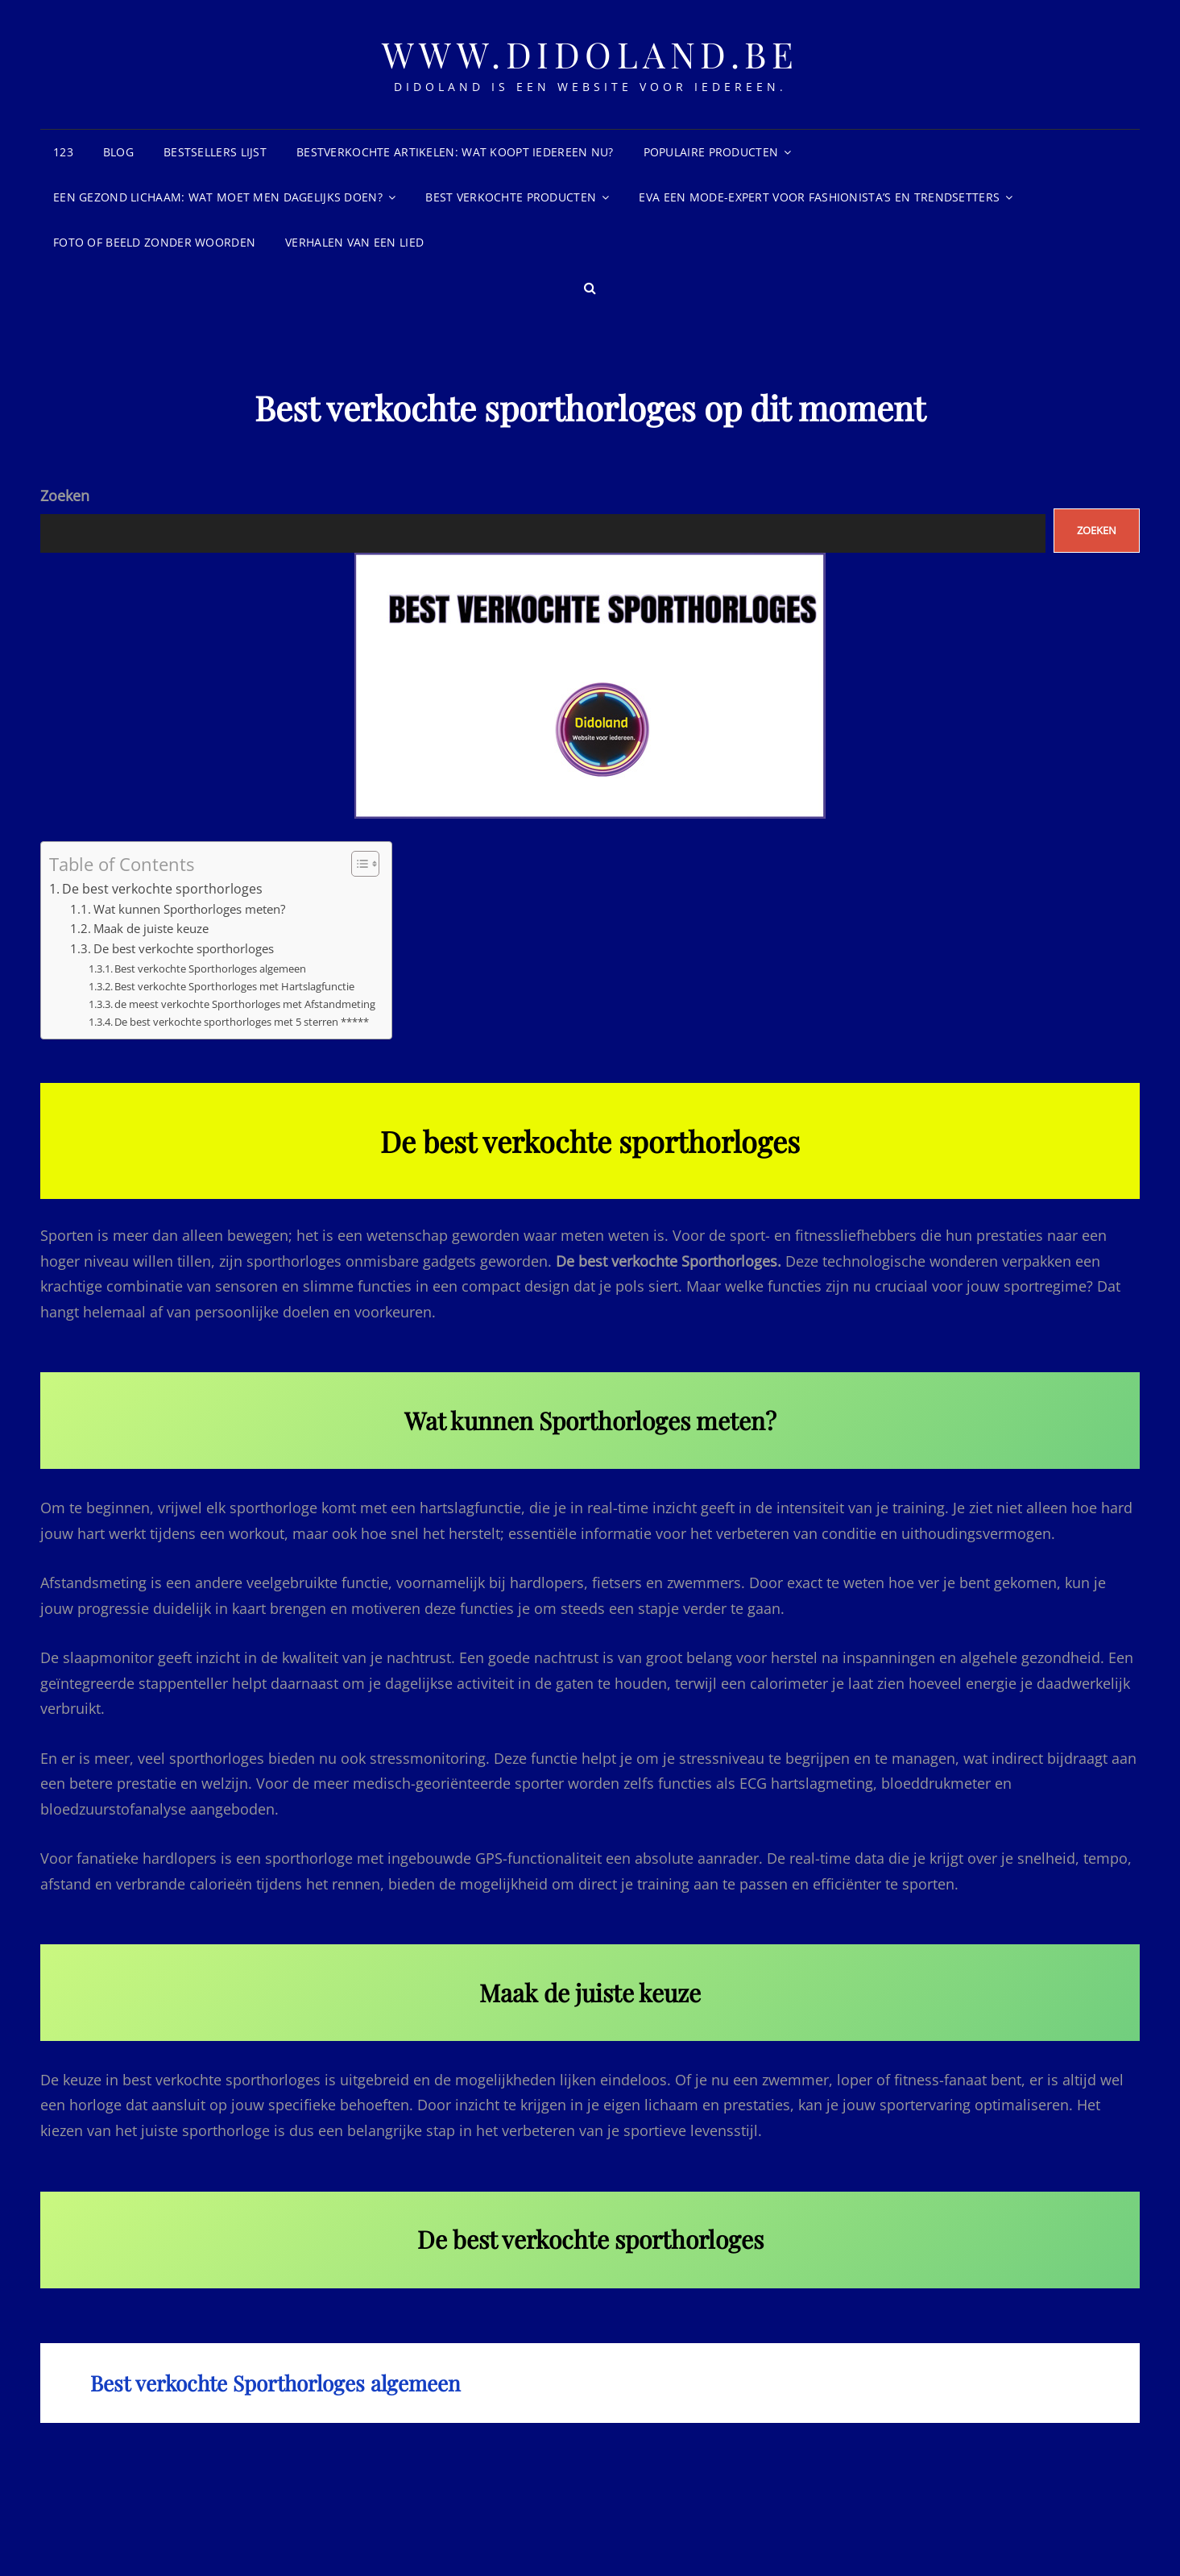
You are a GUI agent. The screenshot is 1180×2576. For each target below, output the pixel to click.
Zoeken (64, 495)
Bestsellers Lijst (215, 152)
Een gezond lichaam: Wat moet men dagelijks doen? (218, 197)
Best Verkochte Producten (510, 197)
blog (118, 152)
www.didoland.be (590, 53)
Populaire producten (711, 152)
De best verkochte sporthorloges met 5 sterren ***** (241, 1021)
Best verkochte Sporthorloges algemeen (210, 968)
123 (63, 152)
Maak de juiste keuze (151, 928)
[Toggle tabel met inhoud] (357, 863)
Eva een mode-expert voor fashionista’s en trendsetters (819, 197)
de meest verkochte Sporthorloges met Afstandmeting (244, 1004)
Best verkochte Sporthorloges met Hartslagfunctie (234, 986)
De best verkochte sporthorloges (162, 889)
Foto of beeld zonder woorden (154, 242)
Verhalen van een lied (354, 242)
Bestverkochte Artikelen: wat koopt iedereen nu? (455, 152)
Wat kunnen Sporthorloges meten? (189, 909)
